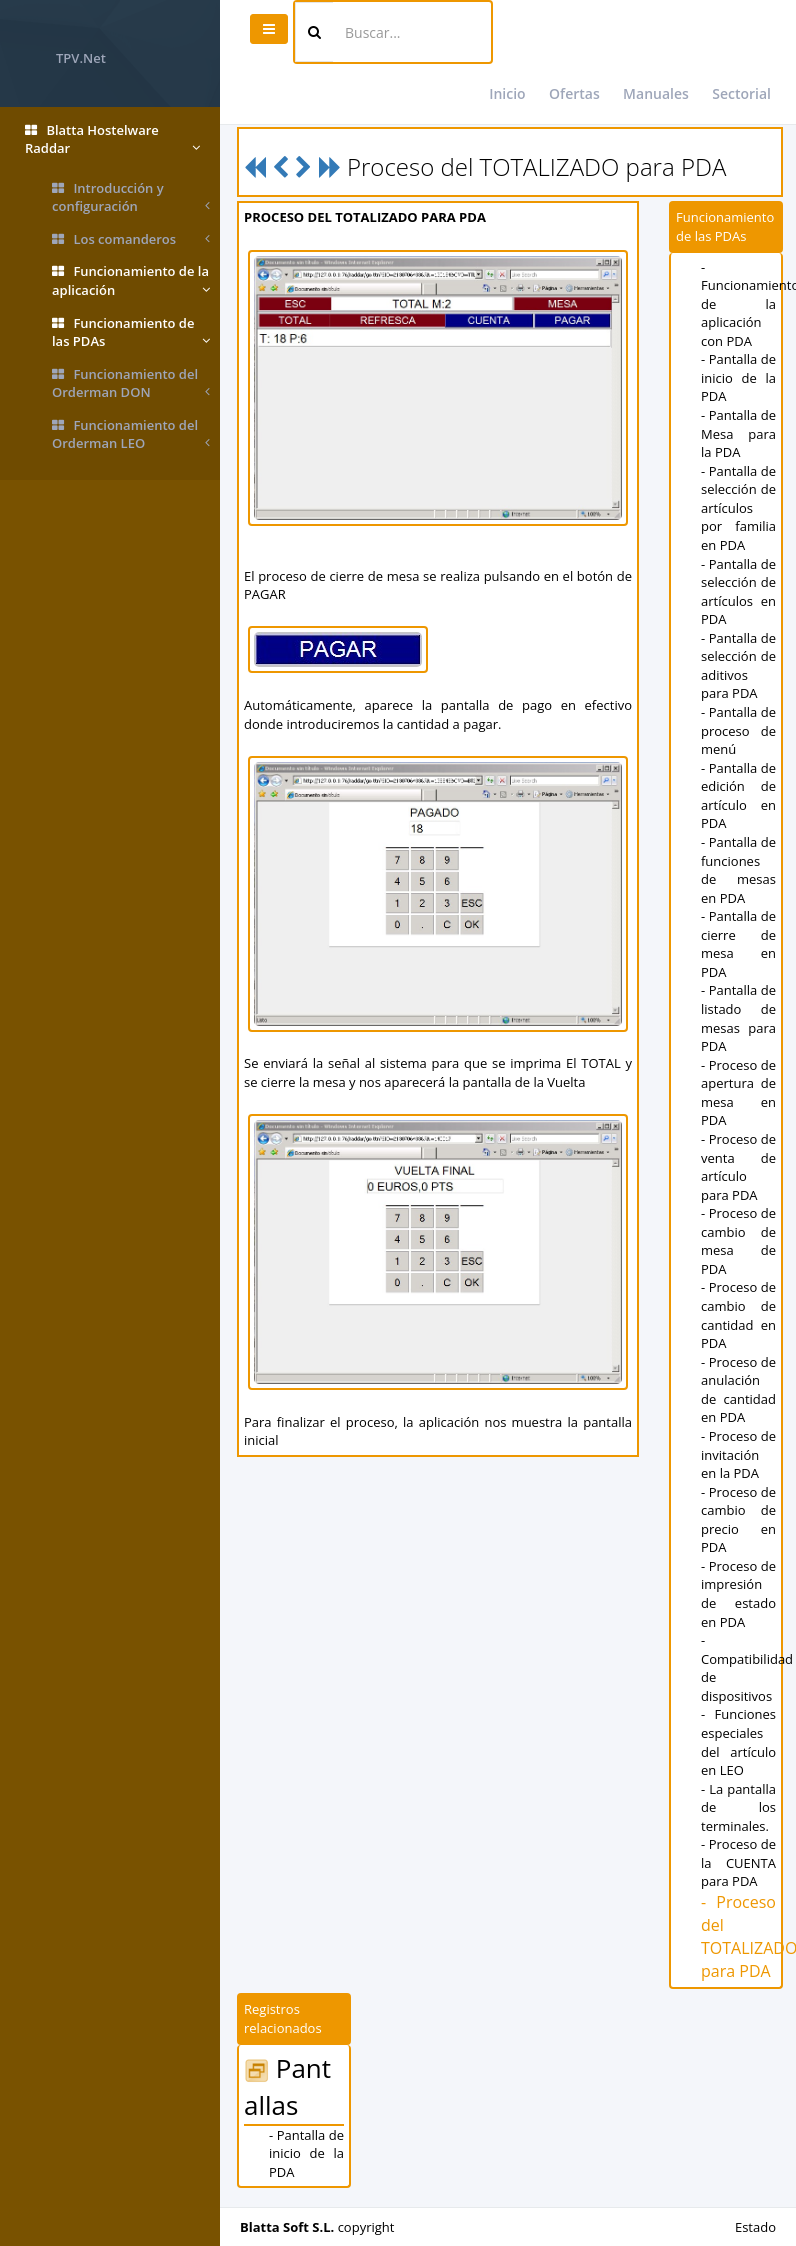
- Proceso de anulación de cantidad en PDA (738, 1390)
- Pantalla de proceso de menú (738, 730)
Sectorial (741, 93)
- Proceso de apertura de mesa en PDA (738, 1093)
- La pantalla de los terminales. (738, 1807)
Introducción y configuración (131, 197)
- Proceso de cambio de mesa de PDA (738, 1241)
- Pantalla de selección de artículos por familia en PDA (738, 508)
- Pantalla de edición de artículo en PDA (738, 796)
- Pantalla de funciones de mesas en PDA (738, 870)
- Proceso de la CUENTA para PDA (738, 1862)
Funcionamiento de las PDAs (131, 332)
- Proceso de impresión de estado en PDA (738, 1594)
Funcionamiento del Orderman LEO (131, 434)
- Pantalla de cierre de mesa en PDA (738, 944)
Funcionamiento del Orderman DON (131, 383)
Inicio (507, 93)
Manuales (656, 93)
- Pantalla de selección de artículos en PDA (738, 592)
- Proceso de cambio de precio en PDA (738, 1520)
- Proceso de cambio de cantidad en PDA (738, 1315)
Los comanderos (131, 239)
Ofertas (574, 93)
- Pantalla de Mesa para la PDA (738, 433)
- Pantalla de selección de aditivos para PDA (738, 666)
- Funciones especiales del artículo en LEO (738, 1742)
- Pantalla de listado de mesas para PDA (738, 1018)
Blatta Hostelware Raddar (112, 139)
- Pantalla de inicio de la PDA (738, 377)
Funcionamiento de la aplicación (131, 280)
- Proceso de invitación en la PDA (738, 1454)
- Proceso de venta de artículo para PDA (738, 1167)
